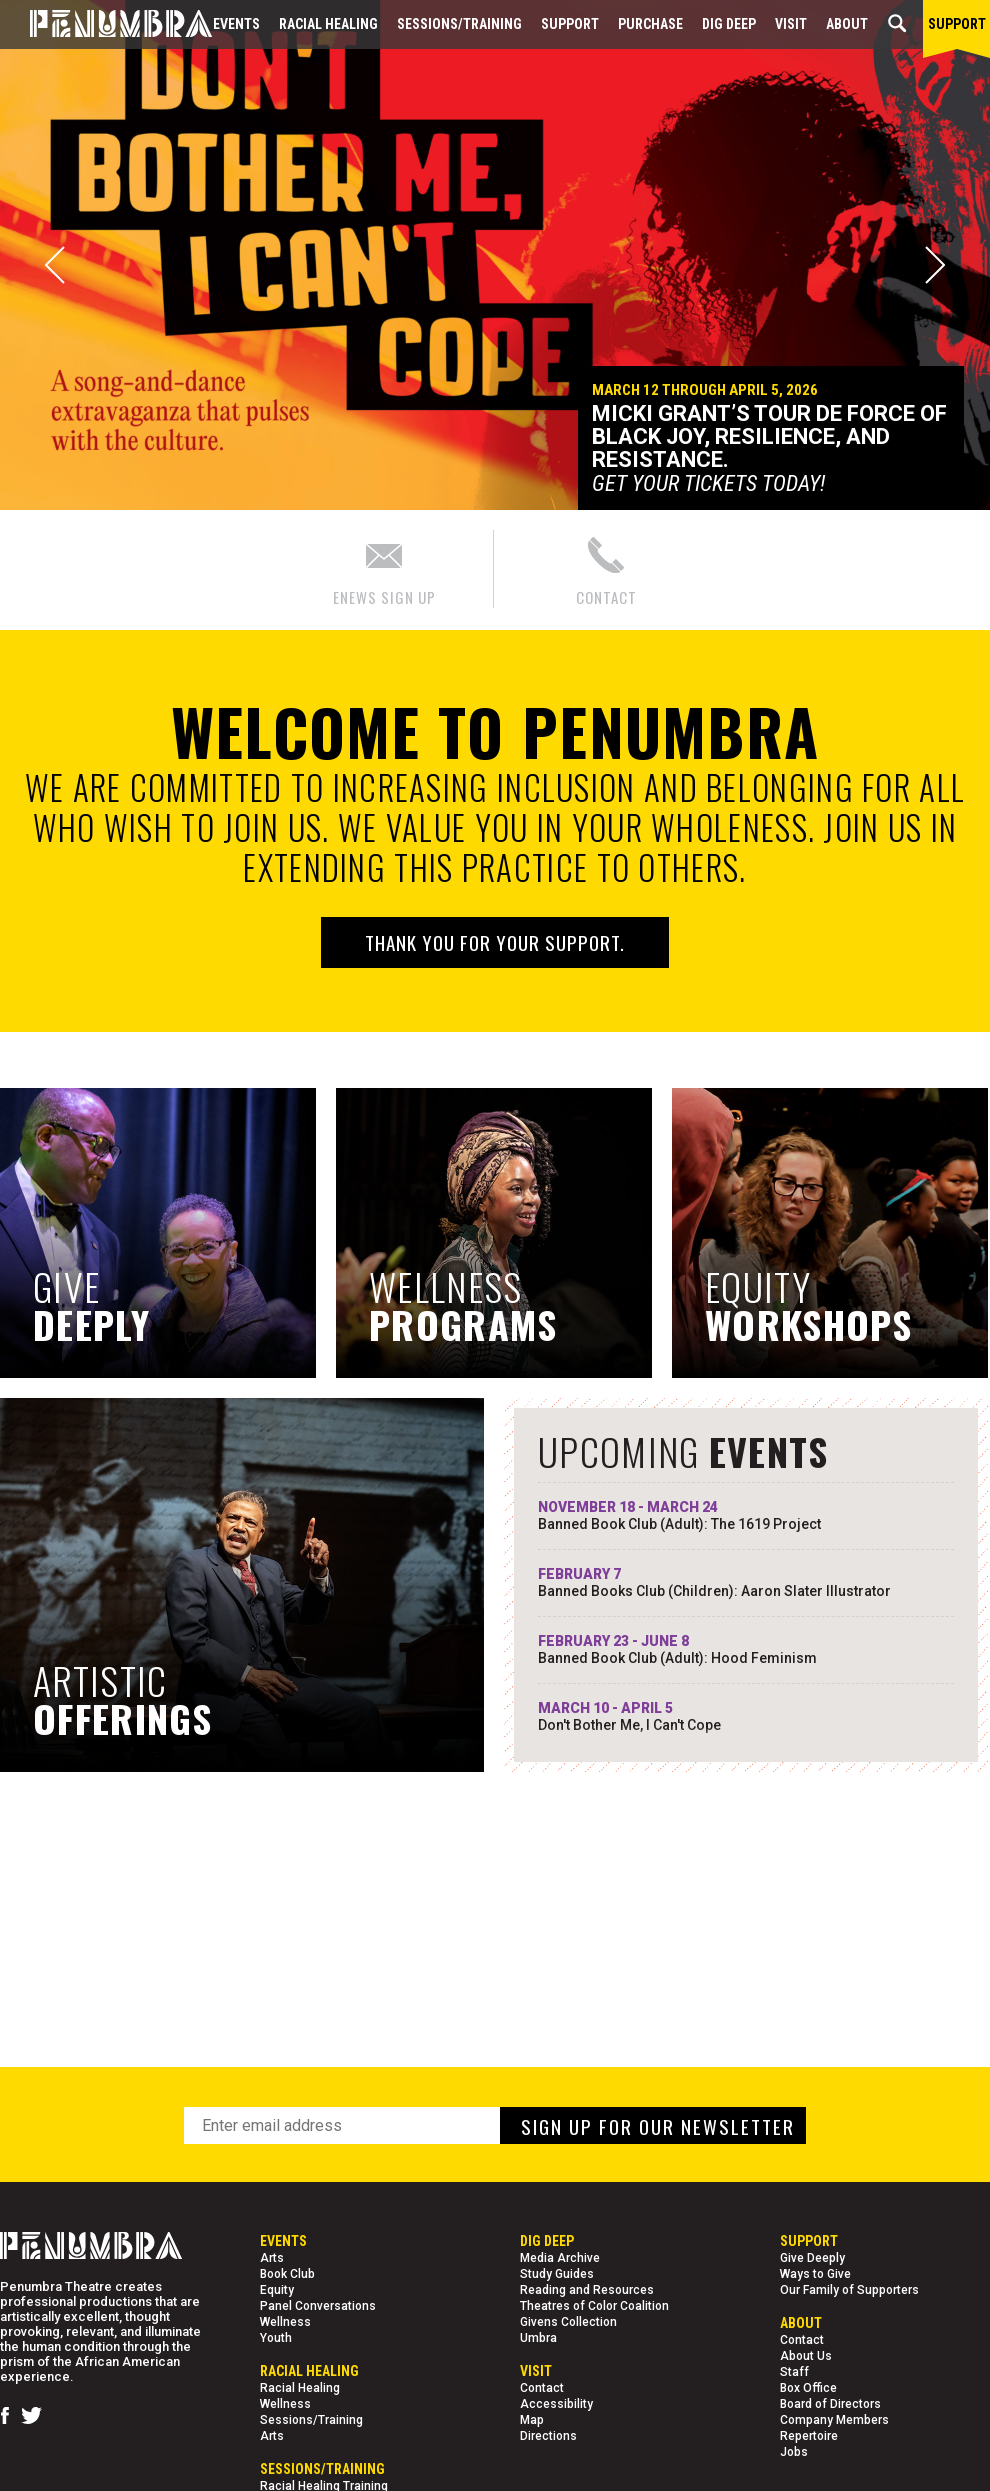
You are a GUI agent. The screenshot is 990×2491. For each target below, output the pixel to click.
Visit (791, 24)
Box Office (808, 2388)
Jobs (794, 2452)
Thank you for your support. (495, 942)
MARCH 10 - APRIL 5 (746, 1717)
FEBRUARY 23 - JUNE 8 (746, 1650)
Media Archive (560, 2258)
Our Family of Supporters (849, 2290)
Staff (794, 2372)
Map (532, 2420)
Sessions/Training (459, 24)
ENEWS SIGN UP (384, 569)
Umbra (538, 2338)
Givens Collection (568, 2322)
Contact (542, 2388)
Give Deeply (812, 2258)
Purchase (650, 24)
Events (236, 24)
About (847, 24)
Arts (272, 2258)
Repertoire (809, 2436)
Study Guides (557, 2274)
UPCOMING (683, 1451)
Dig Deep (729, 24)
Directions (548, 2436)
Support (570, 24)
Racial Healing (328, 24)
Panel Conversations (318, 2306)
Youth (276, 2338)
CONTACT (606, 569)
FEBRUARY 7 (746, 1583)
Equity (277, 2290)
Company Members (834, 2420)
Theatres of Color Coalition (594, 2306)
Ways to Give (815, 2274)
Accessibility (556, 2404)
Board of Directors (830, 2404)
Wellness (285, 2322)
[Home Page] (106, 24)
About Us (806, 2356)
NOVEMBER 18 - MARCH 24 (746, 1516)
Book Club (287, 2274)
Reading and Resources (587, 2290)
